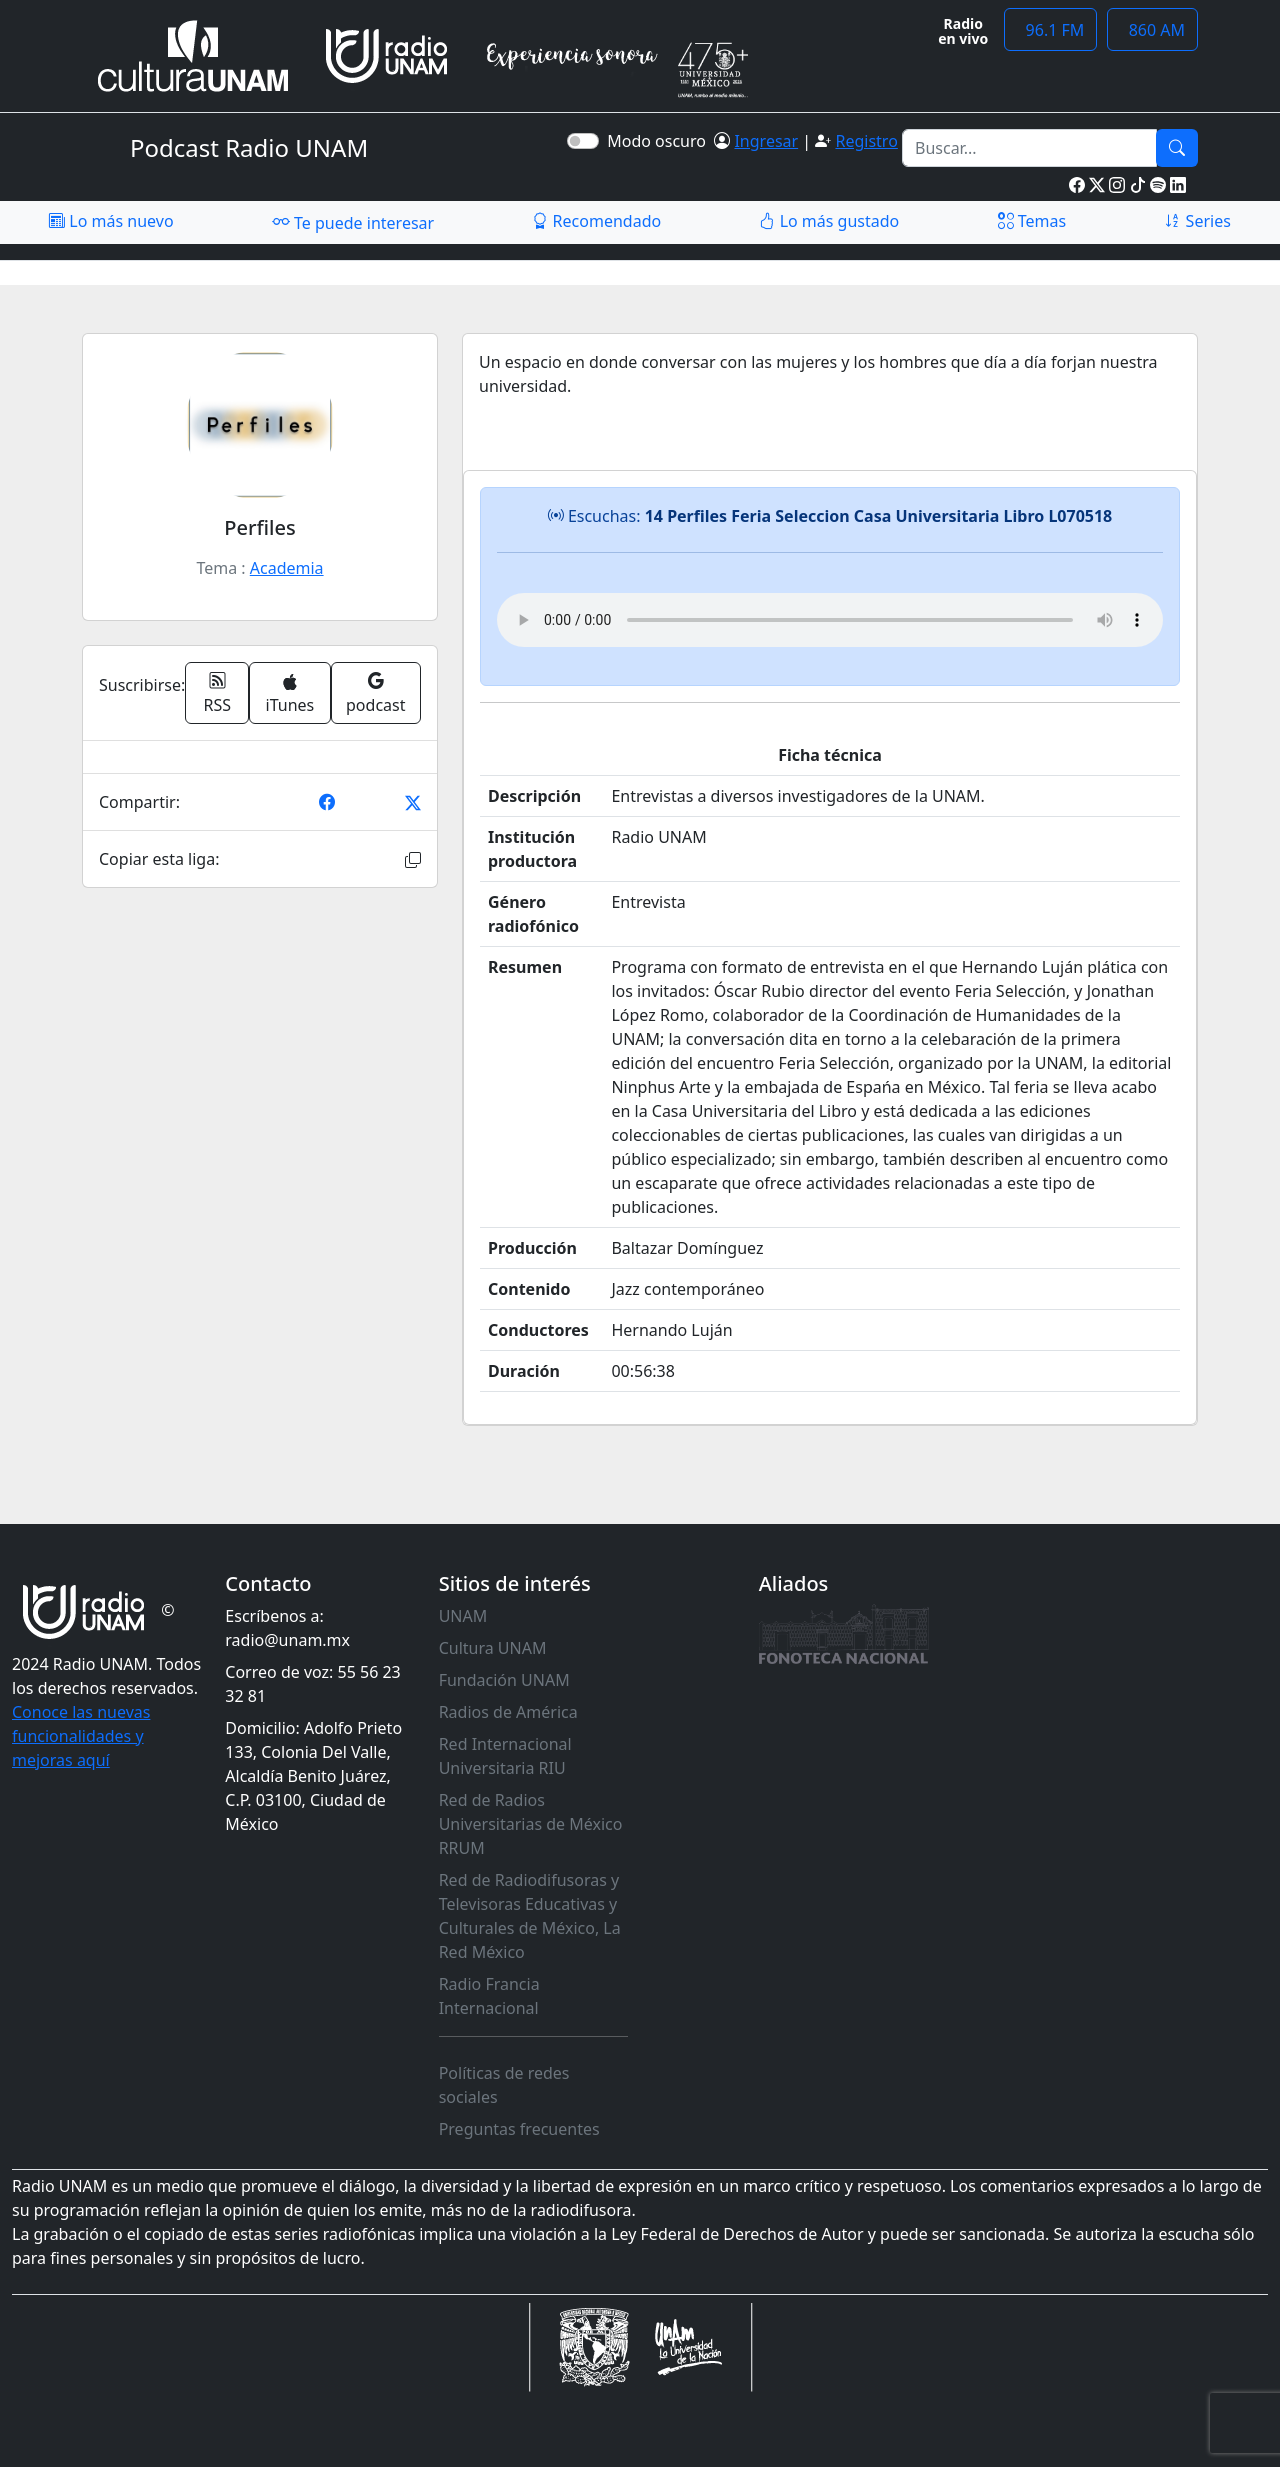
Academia (287, 568)
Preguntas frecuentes (519, 2129)
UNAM (463, 1616)
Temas (1032, 221)
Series (1197, 221)
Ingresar (766, 141)
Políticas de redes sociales (504, 2085)
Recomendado (596, 221)
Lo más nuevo (111, 221)
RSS (218, 693)
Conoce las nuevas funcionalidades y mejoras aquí (81, 1736)
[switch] (583, 141)
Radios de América (508, 1712)
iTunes (290, 694)
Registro (866, 141)
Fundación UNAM (504, 1680)
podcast (375, 693)
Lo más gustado (829, 221)
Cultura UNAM (493, 1648)
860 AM (1152, 30)
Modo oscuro (660, 141)
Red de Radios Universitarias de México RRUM (531, 1824)
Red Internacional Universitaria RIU (505, 1756)
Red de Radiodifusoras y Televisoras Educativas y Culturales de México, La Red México (530, 1916)
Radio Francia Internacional (489, 1996)
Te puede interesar (353, 222)
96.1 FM (1050, 30)
